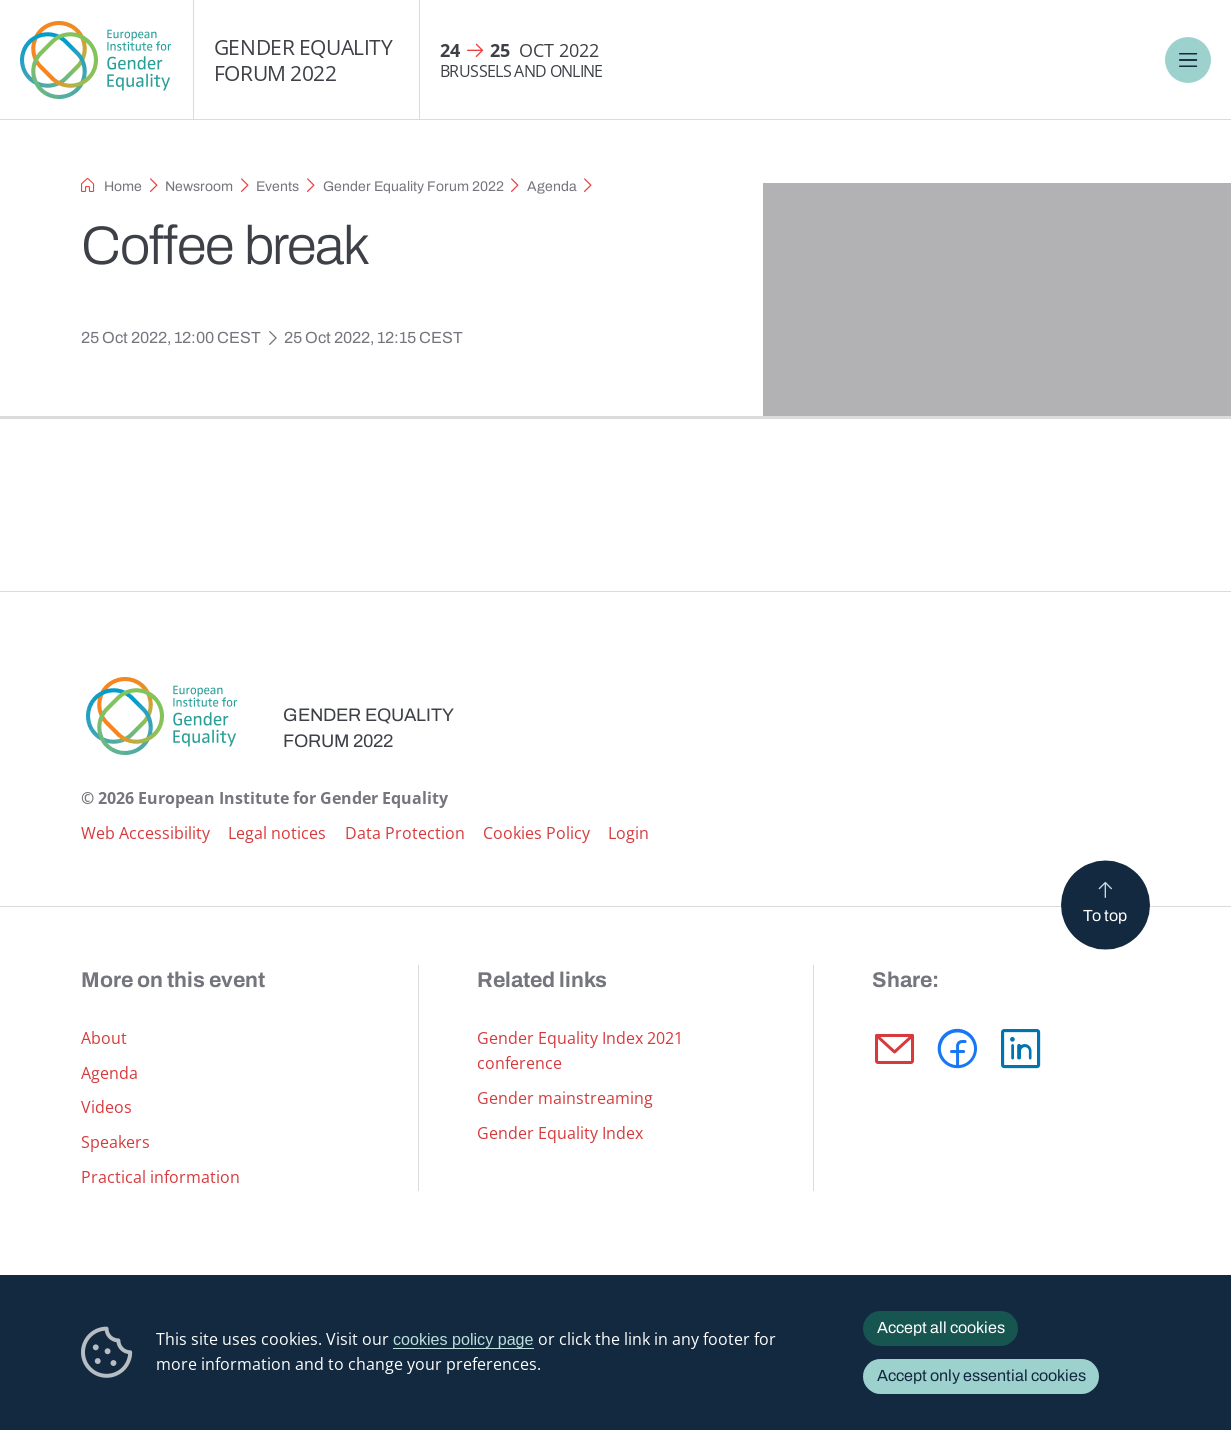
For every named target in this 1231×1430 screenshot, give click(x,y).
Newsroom (199, 186)
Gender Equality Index (560, 1133)
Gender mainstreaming (565, 1098)
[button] (894, 1048)
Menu (1187, 60)
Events (277, 186)
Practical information (160, 1177)
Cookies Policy (536, 833)
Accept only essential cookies (981, 1375)
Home (123, 186)
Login (628, 833)
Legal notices (277, 833)
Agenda (552, 186)
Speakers (115, 1142)
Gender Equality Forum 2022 (303, 59)
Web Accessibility (145, 833)
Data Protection (405, 833)
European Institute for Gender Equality (96, 60)
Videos (106, 1107)
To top (1105, 914)
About (104, 1038)
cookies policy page (463, 1339)
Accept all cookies (941, 1327)
